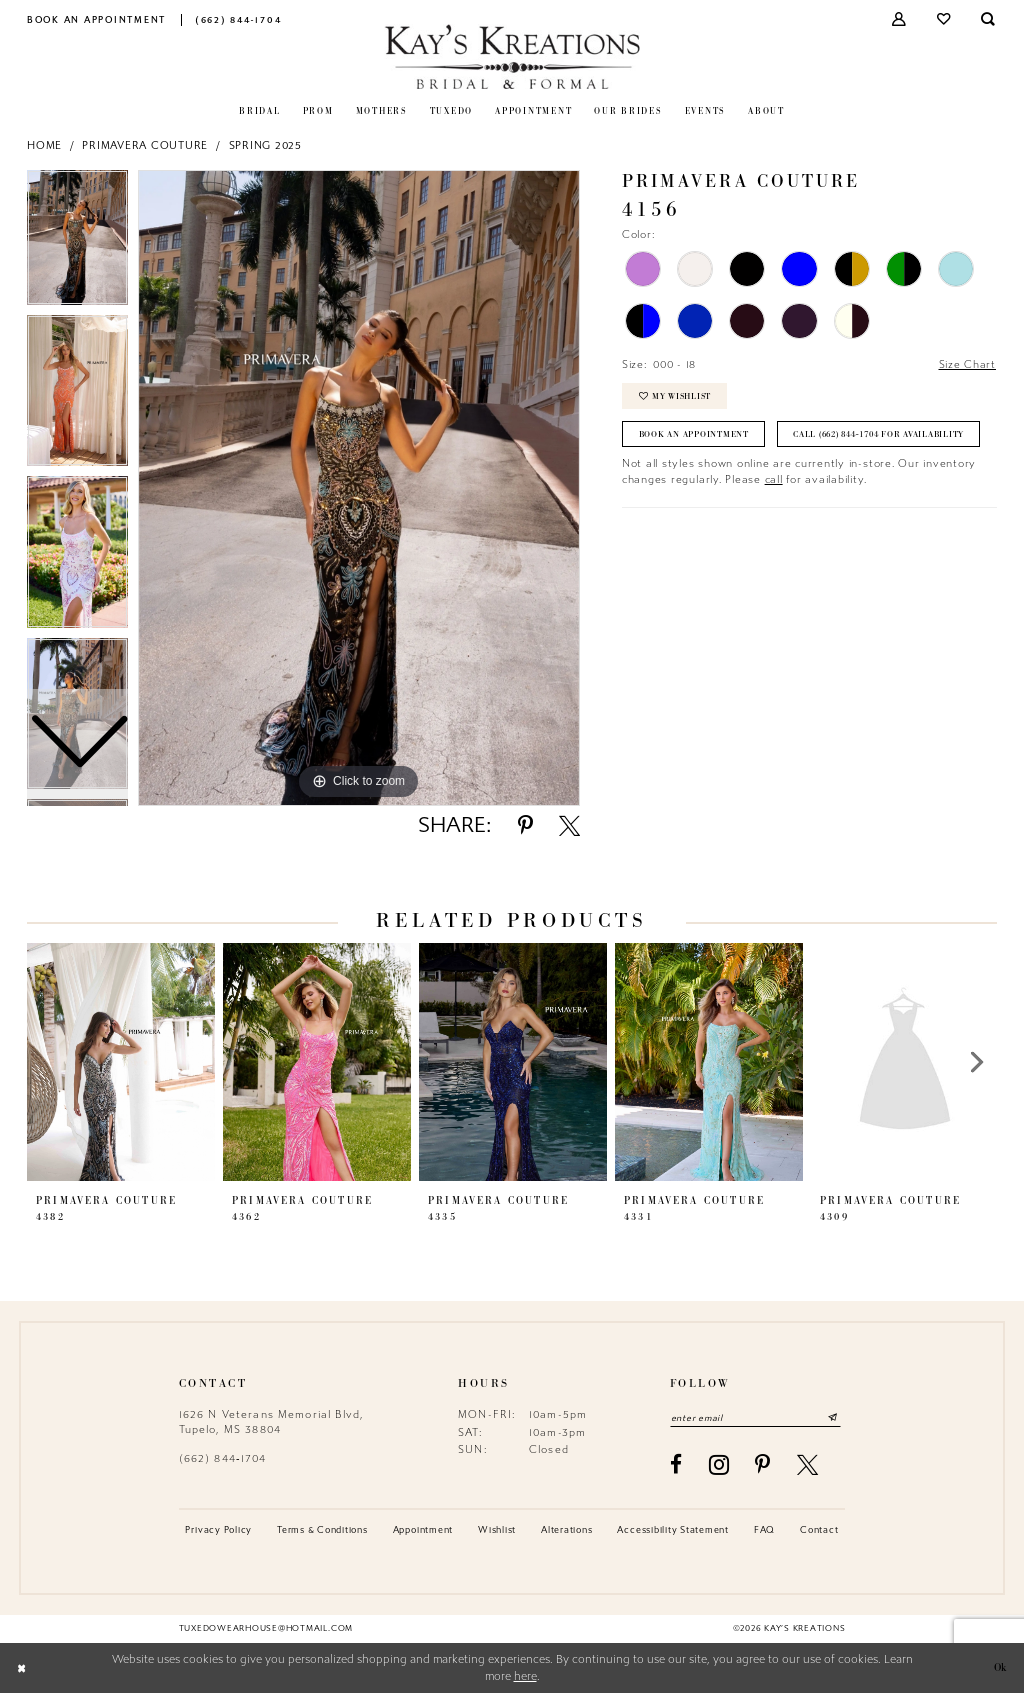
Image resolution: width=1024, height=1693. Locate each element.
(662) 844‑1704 (223, 1458)
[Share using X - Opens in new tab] (569, 825)
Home (44, 145)
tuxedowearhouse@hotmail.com (266, 1629)
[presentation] (121, 1062)
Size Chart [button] (967, 364)
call (774, 518)
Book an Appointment (694, 435)
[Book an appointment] (97, 19)
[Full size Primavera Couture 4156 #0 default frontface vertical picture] (359, 488)
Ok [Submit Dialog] (999, 1668)
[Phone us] (238, 19)
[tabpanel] (359, 488)
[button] (900, 19)
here (525, 1676)
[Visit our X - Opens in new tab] (808, 1464)
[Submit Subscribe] (835, 1417)
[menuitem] (97, 19)
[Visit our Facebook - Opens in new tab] (676, 1464)
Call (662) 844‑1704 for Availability (730, 473)
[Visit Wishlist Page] (944, 19)
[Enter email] (757, 1417)
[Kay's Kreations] (512, 56)
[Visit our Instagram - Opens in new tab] (719, 1465)
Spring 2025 (265, 145)
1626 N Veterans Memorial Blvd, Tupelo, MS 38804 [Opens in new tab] (271, 1421)
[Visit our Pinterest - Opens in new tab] (763, 1464)
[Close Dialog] (22, 1668)
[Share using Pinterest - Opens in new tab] (525, 825)
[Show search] (989, 19)
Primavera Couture (145, 145)
